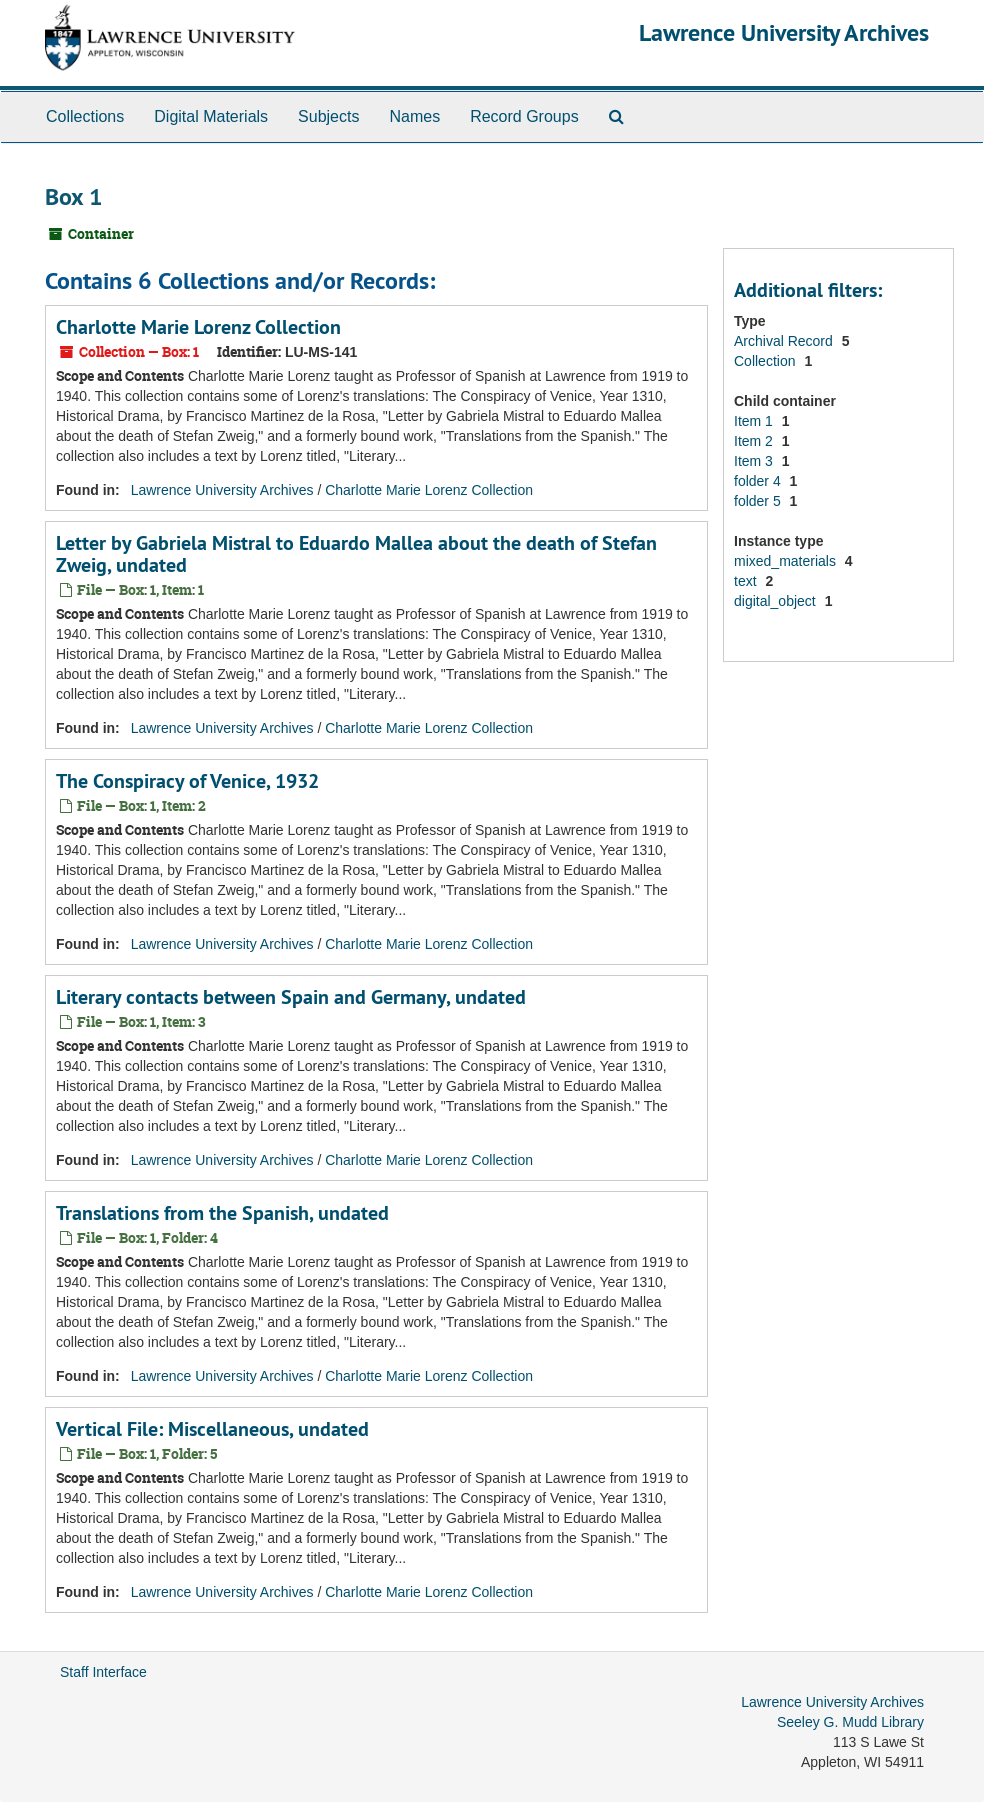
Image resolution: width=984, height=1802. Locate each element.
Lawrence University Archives (784, 32)
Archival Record (785, 341)
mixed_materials (787, 561)
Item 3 (755, 461)
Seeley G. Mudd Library (850, 1722)
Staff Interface (103, 1672)
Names (414, 116)
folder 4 (759, 481)
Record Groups (524, 116)
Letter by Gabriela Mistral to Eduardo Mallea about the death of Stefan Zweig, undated (356, 554)
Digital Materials (211, 116)
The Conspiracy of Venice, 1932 (187, 781)
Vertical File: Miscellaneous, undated (212, 1429)
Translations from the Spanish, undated (222, 1213)
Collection (766, 361)
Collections (85, 116)
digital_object (777, 601)
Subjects (328, 116)
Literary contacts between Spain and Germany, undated (291, 997)
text (747, 581)
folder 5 (759, 501)
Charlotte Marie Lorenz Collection (198, 327)
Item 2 (755, 441)
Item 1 (755, 421)
